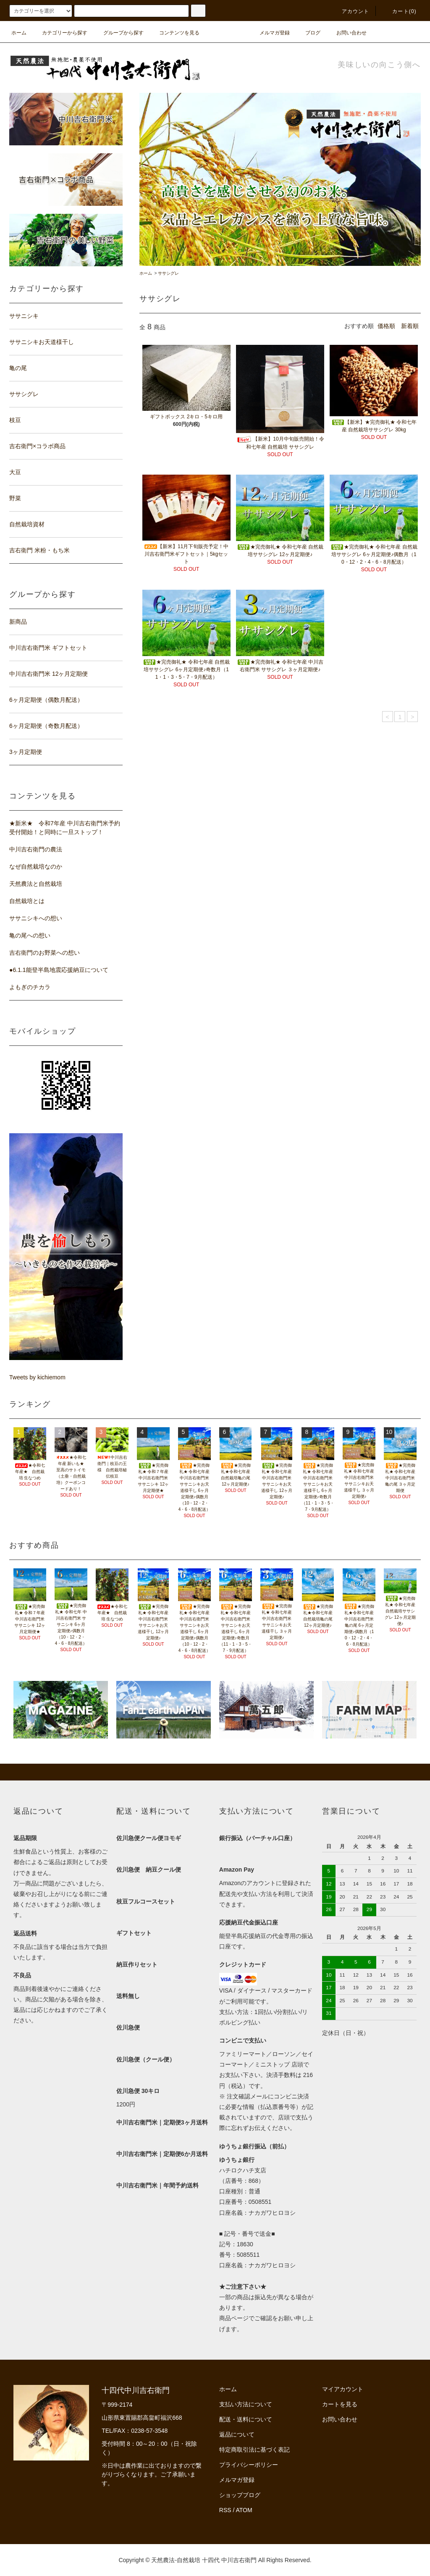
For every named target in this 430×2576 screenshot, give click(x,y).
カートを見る (339, 2404)
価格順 (386, 326)
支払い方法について (245, 2404)
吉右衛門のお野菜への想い (44, 952)
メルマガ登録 (269, 33)
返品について (236, 2434)
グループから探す (118, 33)
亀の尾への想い (29, 935)
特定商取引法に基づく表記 (254, 2449)
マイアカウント (342, 2389)
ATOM (244, 2510)
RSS (225, 2510)
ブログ (307, 33)
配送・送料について (245, 2419)
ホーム (18, 33)
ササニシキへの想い (35, 918)
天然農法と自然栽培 (35, 883)
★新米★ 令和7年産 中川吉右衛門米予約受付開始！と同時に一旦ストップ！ (64, 827)
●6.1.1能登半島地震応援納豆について (58, 969)
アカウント (351, 11)
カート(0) (399, 11)
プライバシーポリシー (248, 2464)
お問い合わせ (346, 33)
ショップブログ (239, 2495)
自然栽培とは (27, 901)
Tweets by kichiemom (37, 1377)
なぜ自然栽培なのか (35, 866)
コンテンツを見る (174, 33)
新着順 (410, 326)
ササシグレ (168, 273)
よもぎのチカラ (29, 987)
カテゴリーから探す (59, 33)
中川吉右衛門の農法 (35, 849)
